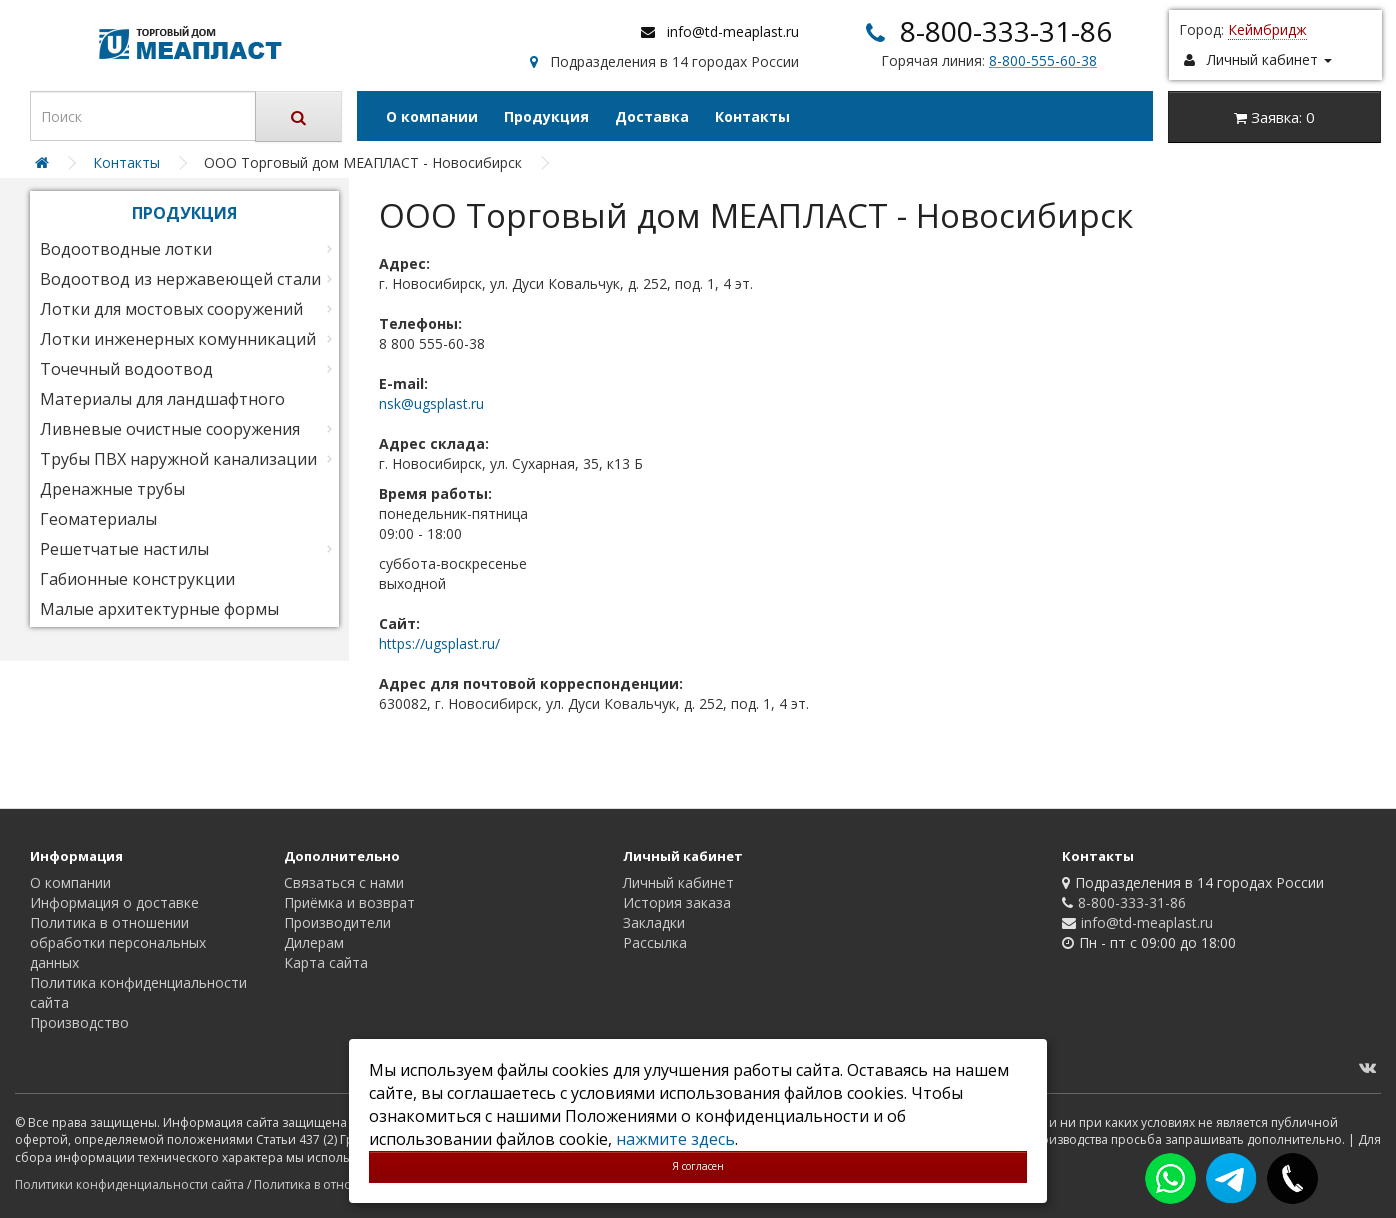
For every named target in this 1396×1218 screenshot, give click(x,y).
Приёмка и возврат (349, 902)
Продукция (546, 116)
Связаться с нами (344, 882)
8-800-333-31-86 (1006, 31)
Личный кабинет (678, 882)
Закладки (654, 922)
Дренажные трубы (112, 489)
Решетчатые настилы (124, 549)
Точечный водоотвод (126, 369)
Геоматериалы (98, 519)
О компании (432, 116)
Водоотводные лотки (126, 249)
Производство (79, 1022)
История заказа (677, 902)
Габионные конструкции (137, 579)
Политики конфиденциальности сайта (129, 1184)
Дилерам (314, 942)
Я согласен (698, 1166)
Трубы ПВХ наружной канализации (178, 459)
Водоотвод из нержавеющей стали (180, 279)
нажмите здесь (675, 1139)
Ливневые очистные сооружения (170, 429)
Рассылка (655, 942)
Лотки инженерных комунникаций (178, 339)
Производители (337, 922)
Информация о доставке (114, 902)
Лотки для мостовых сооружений (171, 309)
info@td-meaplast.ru (733, 31)
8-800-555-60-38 (1043, 60)
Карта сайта (326, 962)
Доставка (652, 116)
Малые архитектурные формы (159, 609)
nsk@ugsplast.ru (431, 403)
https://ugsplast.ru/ (439, 643)
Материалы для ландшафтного (162, 399)
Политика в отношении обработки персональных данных (118, 942)
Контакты (752, 116)
